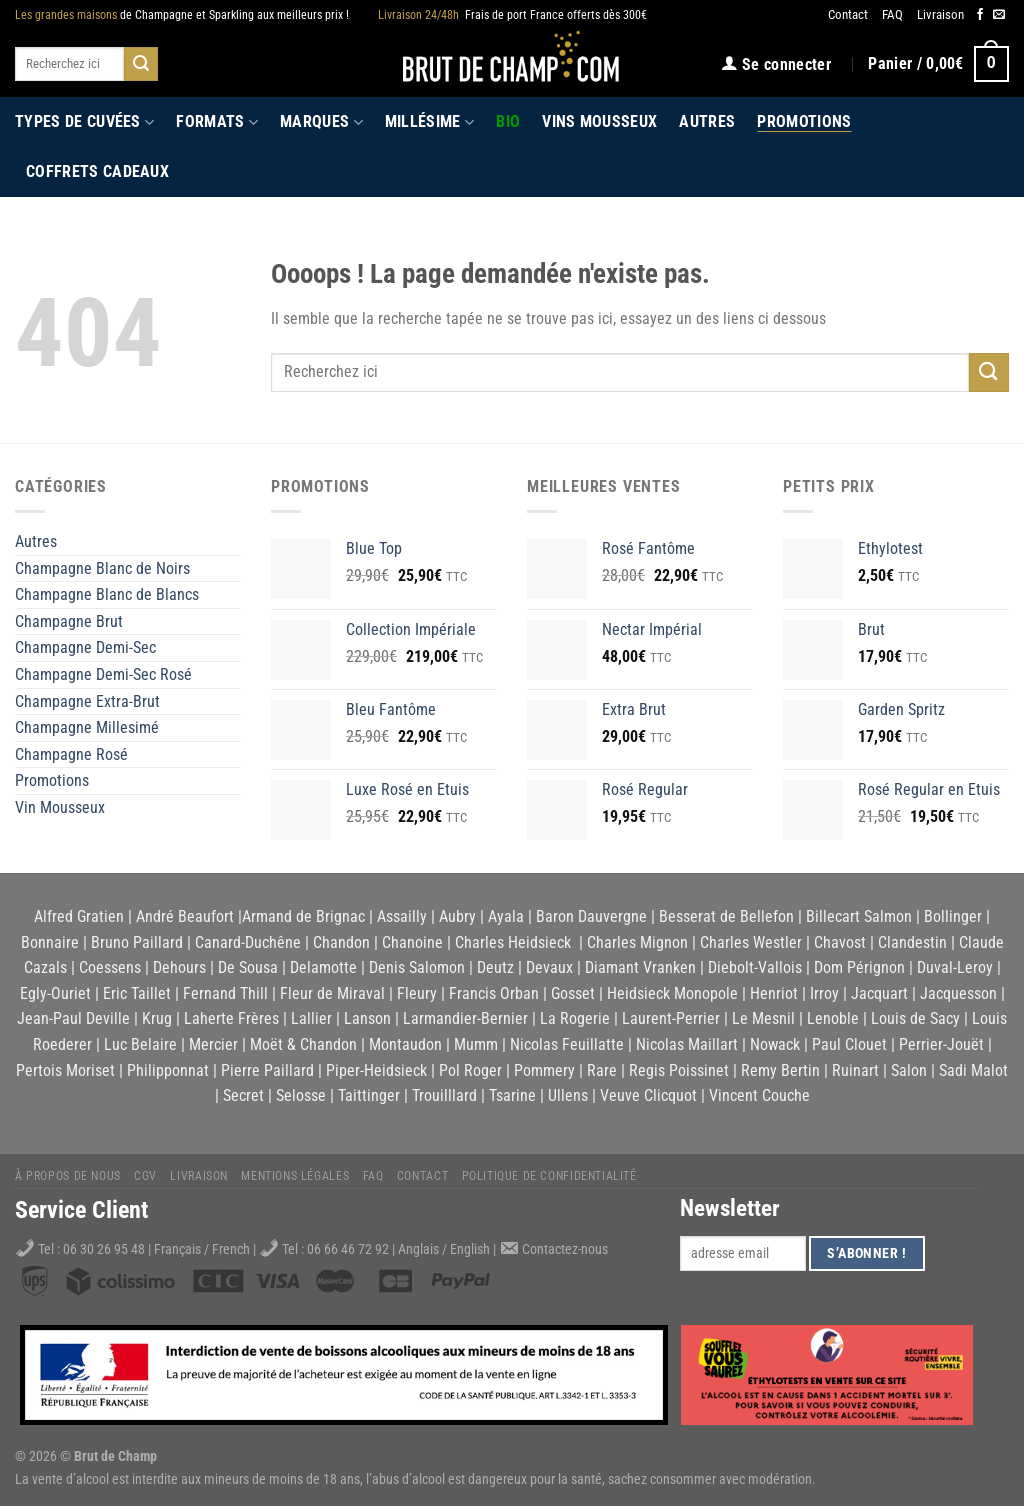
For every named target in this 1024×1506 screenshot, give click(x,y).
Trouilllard (444, 1095)
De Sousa (248, 967)
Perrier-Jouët (941, 1044)
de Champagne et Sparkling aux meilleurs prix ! (182, 15)
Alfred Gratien (79, 916)
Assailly (402, 916)
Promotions (804, 121)
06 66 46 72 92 (349, 1249)
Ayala (506, 916)
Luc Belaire (140, 1044)
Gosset (573, 993)
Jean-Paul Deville (73, 1018)
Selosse (301, 1095)
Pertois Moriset (65, 1070)
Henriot (774, 993)
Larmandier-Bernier (465, 1018)
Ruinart (855, 1070)
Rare (602, 1070)
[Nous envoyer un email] (999, 15)
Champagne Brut (69, 621)
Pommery (544, 1070)
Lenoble (833, 1018)
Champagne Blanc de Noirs (102, 568)
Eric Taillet (137, 993)
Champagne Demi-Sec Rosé (103, 674)
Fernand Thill (225, 993)
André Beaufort (185, 916)
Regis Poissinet (679, 1070)
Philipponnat (168, 1070)
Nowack (775, 1044)
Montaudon (405, 1044)
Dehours (179, 967)
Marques (321, 122)
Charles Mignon (637, 942)
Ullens (568, 1095)
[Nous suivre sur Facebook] (980, 15)
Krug (157, 1018)
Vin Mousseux (60, 807)
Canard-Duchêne (248, 942)
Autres (707, 121)
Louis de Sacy (915, 1018)
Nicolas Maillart (687, 1044)
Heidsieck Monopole (672, 993)
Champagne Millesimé (87, 727)
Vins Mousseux (599, 121)
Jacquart (879, 993)
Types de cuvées (84, 122)
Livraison (940, 14)
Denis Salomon (417, 967)
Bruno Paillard (137, 942)
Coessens (110, 967)
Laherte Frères (231, 1018)
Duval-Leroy (955, 967)
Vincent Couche (759, 1095)
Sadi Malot (973, 1070)
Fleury (417, 993)
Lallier (311, 1018)
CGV (145, 1176)
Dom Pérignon (859, 967)
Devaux (549, 967)
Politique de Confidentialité (549, 1176)
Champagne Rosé (71, 754)
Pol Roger (470, 1070)
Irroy (824, 993)
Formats (217, 122)
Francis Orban (494, 993)
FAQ (892, 14)
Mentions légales (295, 1176)
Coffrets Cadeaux (97, 171)
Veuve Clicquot (648, 1095)
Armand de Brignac (303, 916)
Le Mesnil (763, 1018)
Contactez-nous (565, 1249)
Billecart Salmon (859, 916)
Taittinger (369, 1095)
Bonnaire (50, 942)
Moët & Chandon (303, 1044)
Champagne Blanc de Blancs (107, 594)
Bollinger (953, 916)
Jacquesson (958, 993)
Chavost (840, 942)
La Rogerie (575, 1018)
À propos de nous (68, 1176)
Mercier (213, 1044)
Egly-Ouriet (55, 993)
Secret (243, 1095)
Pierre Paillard (267, 1070)
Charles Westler (751, 942)
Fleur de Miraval (332, 993)
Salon (909, 1070)
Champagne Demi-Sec (85, 647)
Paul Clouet (849, 1044)
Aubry (457, 916)
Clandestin (912, 942)
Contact (848, 14)
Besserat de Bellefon (726, 916)
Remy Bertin (780, 1070)
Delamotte (323, 967)
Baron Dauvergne (591, 916)
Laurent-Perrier (671, 1018)
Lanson (367, 1018)
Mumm (476, 1044)
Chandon (341, 942)
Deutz (495, 967)
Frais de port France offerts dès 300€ (512, 15)
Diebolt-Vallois (755, 967)
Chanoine (412, 942)
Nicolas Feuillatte (567, 1044)
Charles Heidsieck (513, 942)
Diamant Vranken (640, 967)
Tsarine (512, 1095)
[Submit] (141, 64)
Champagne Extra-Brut (87, 701)
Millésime (429, 122)
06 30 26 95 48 (104, 1249)
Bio (508, 121)
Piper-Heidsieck (376, 1070)
